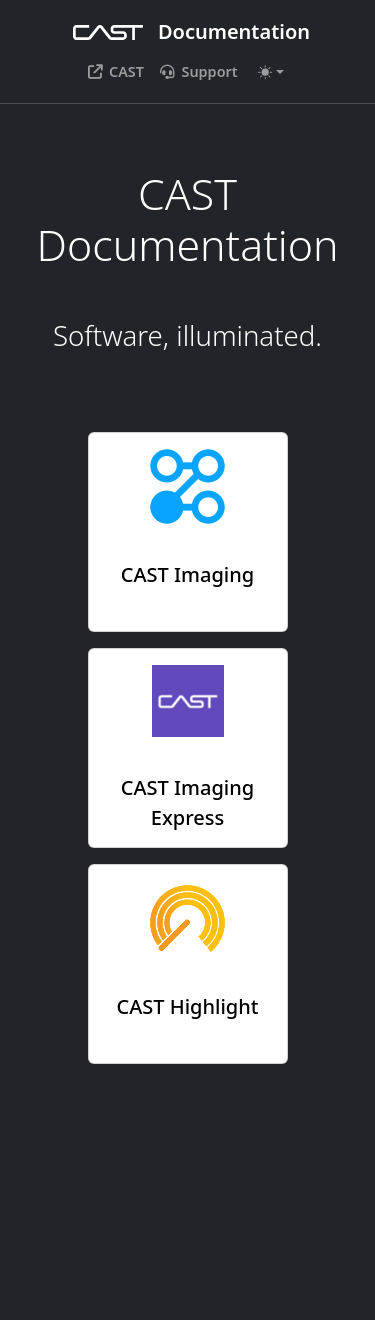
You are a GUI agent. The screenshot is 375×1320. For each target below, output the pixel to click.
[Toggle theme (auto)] (271, 72)
